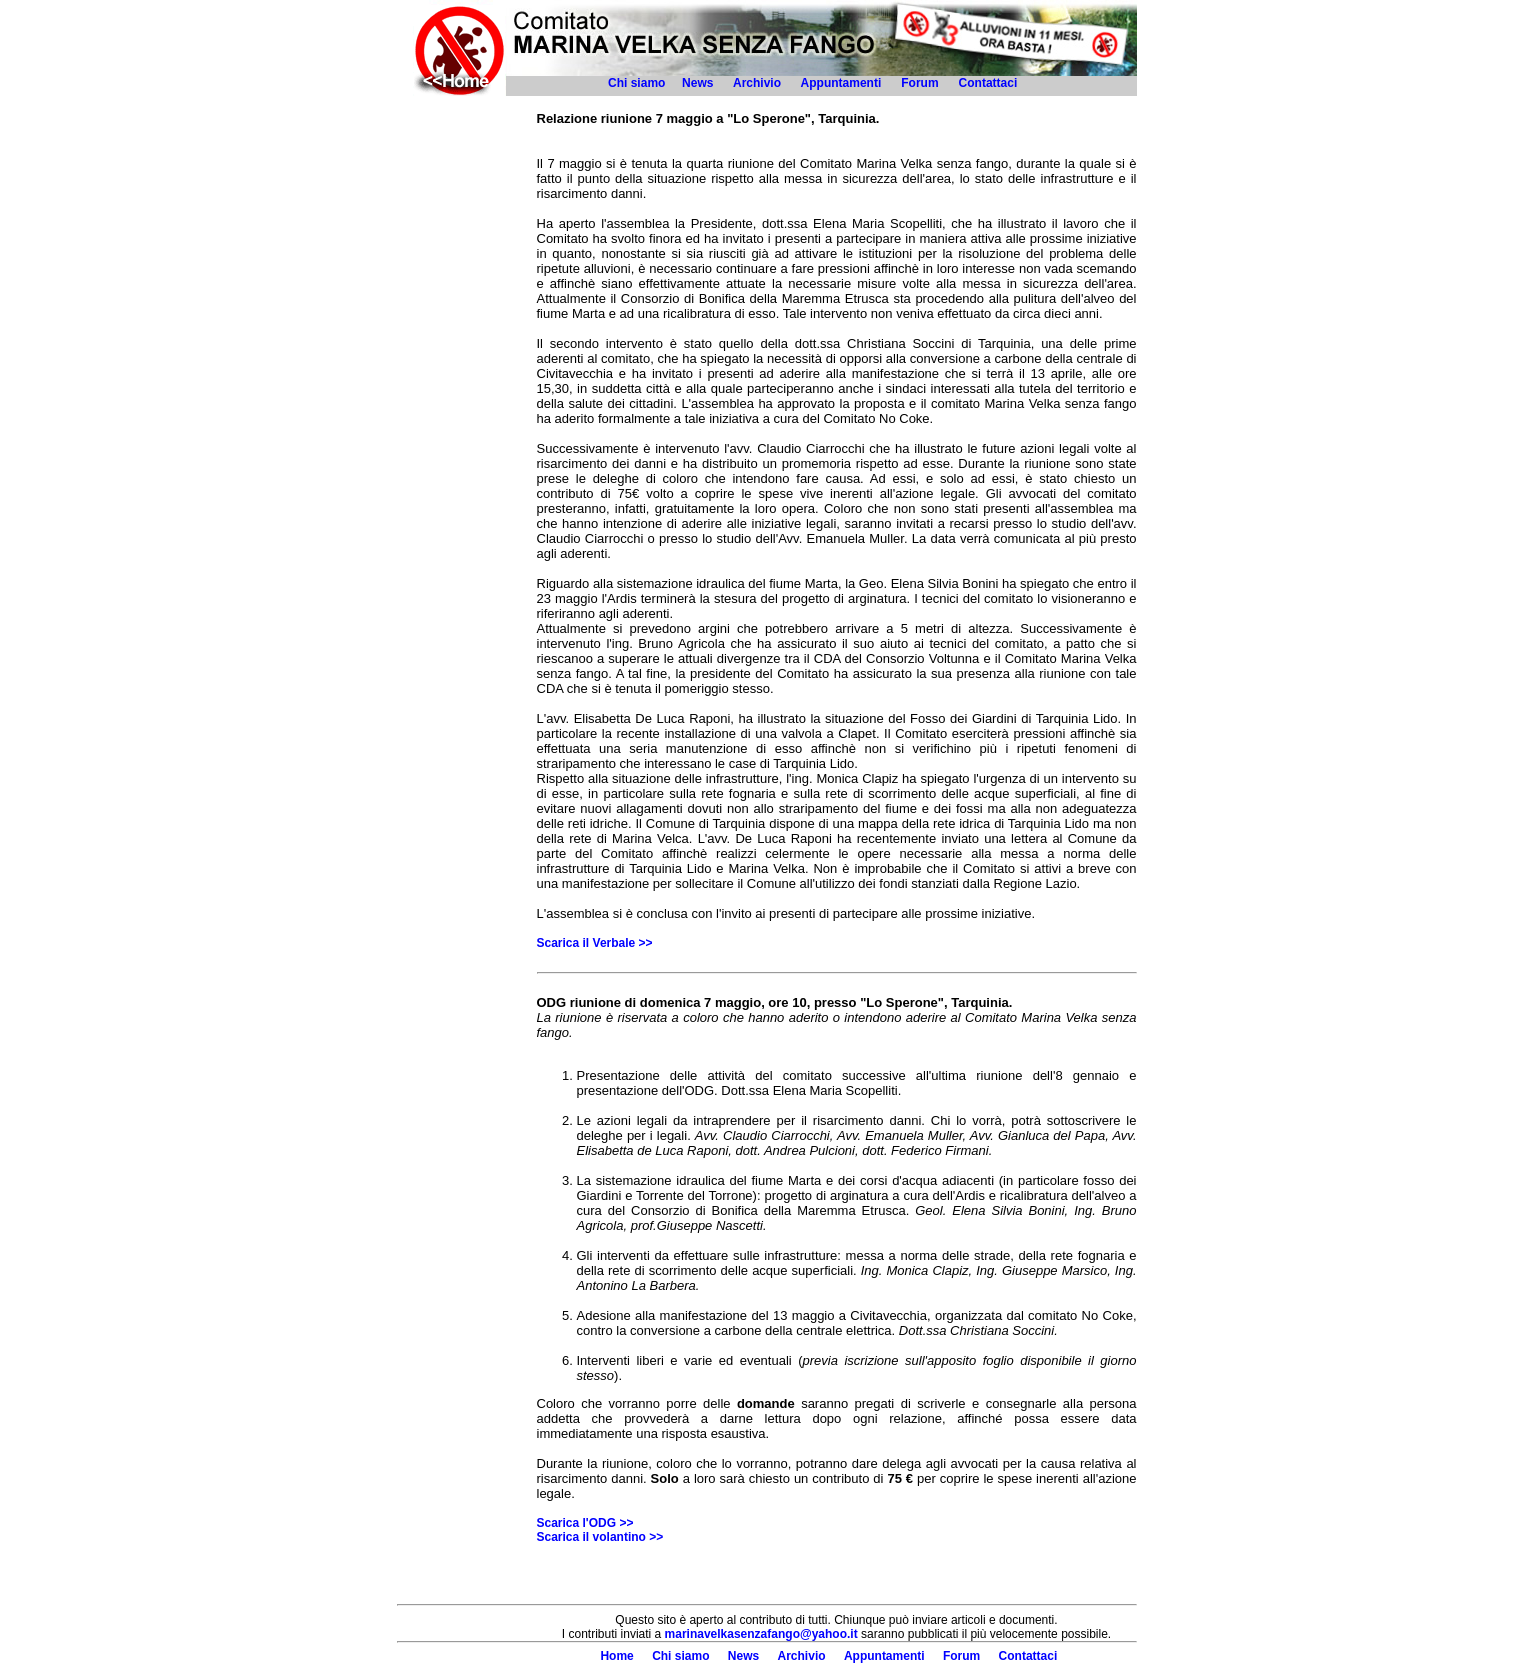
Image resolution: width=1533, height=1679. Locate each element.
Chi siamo (636, 83)
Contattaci (990, 83)
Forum (919, 83)
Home (616, 1656)
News (697, 83)
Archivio (757, 83)
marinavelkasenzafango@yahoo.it (761, 1634)
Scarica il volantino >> (600, 1537)
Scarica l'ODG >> (585, 1523)
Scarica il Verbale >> (595, 943)
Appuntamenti (841, 83)
